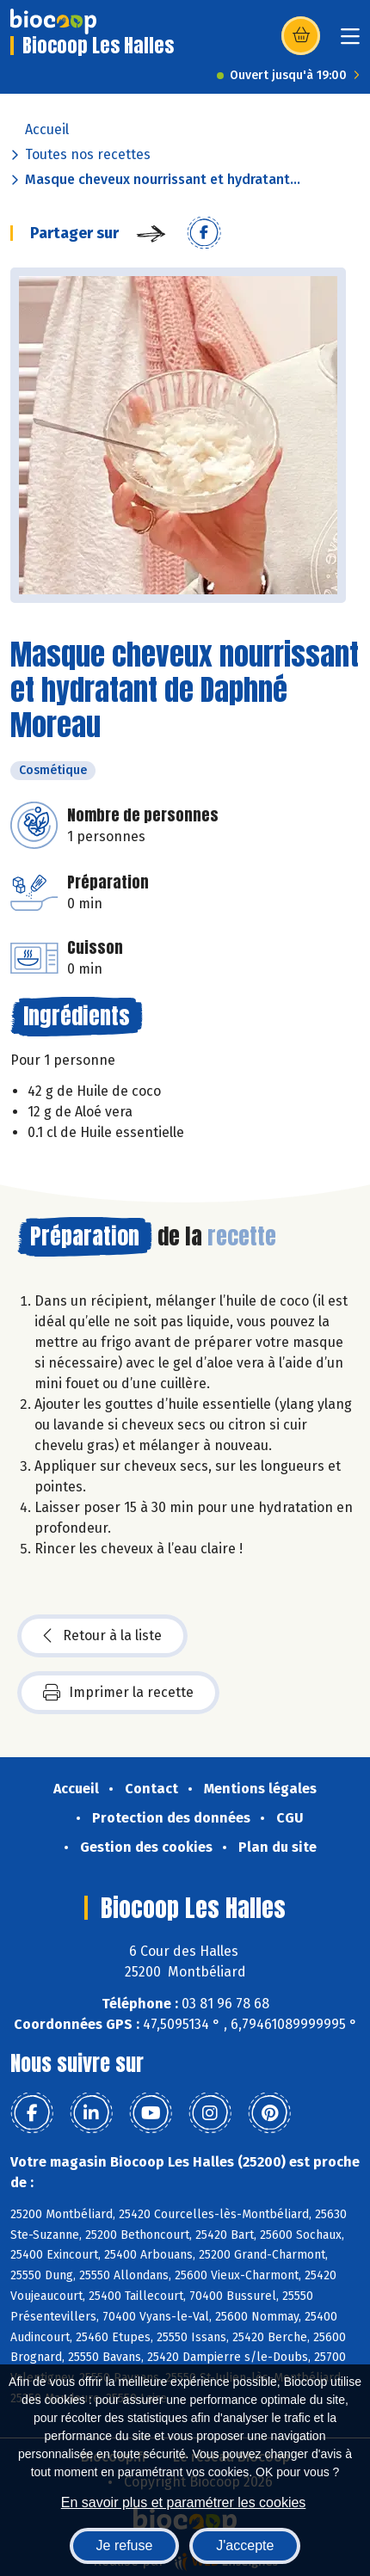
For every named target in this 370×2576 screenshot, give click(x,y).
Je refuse (124, 2545)
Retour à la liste (102, 1636)
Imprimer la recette (118, 1692)
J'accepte (245, 2545)
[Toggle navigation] (350, 41)
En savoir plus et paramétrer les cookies (183, 2502)
